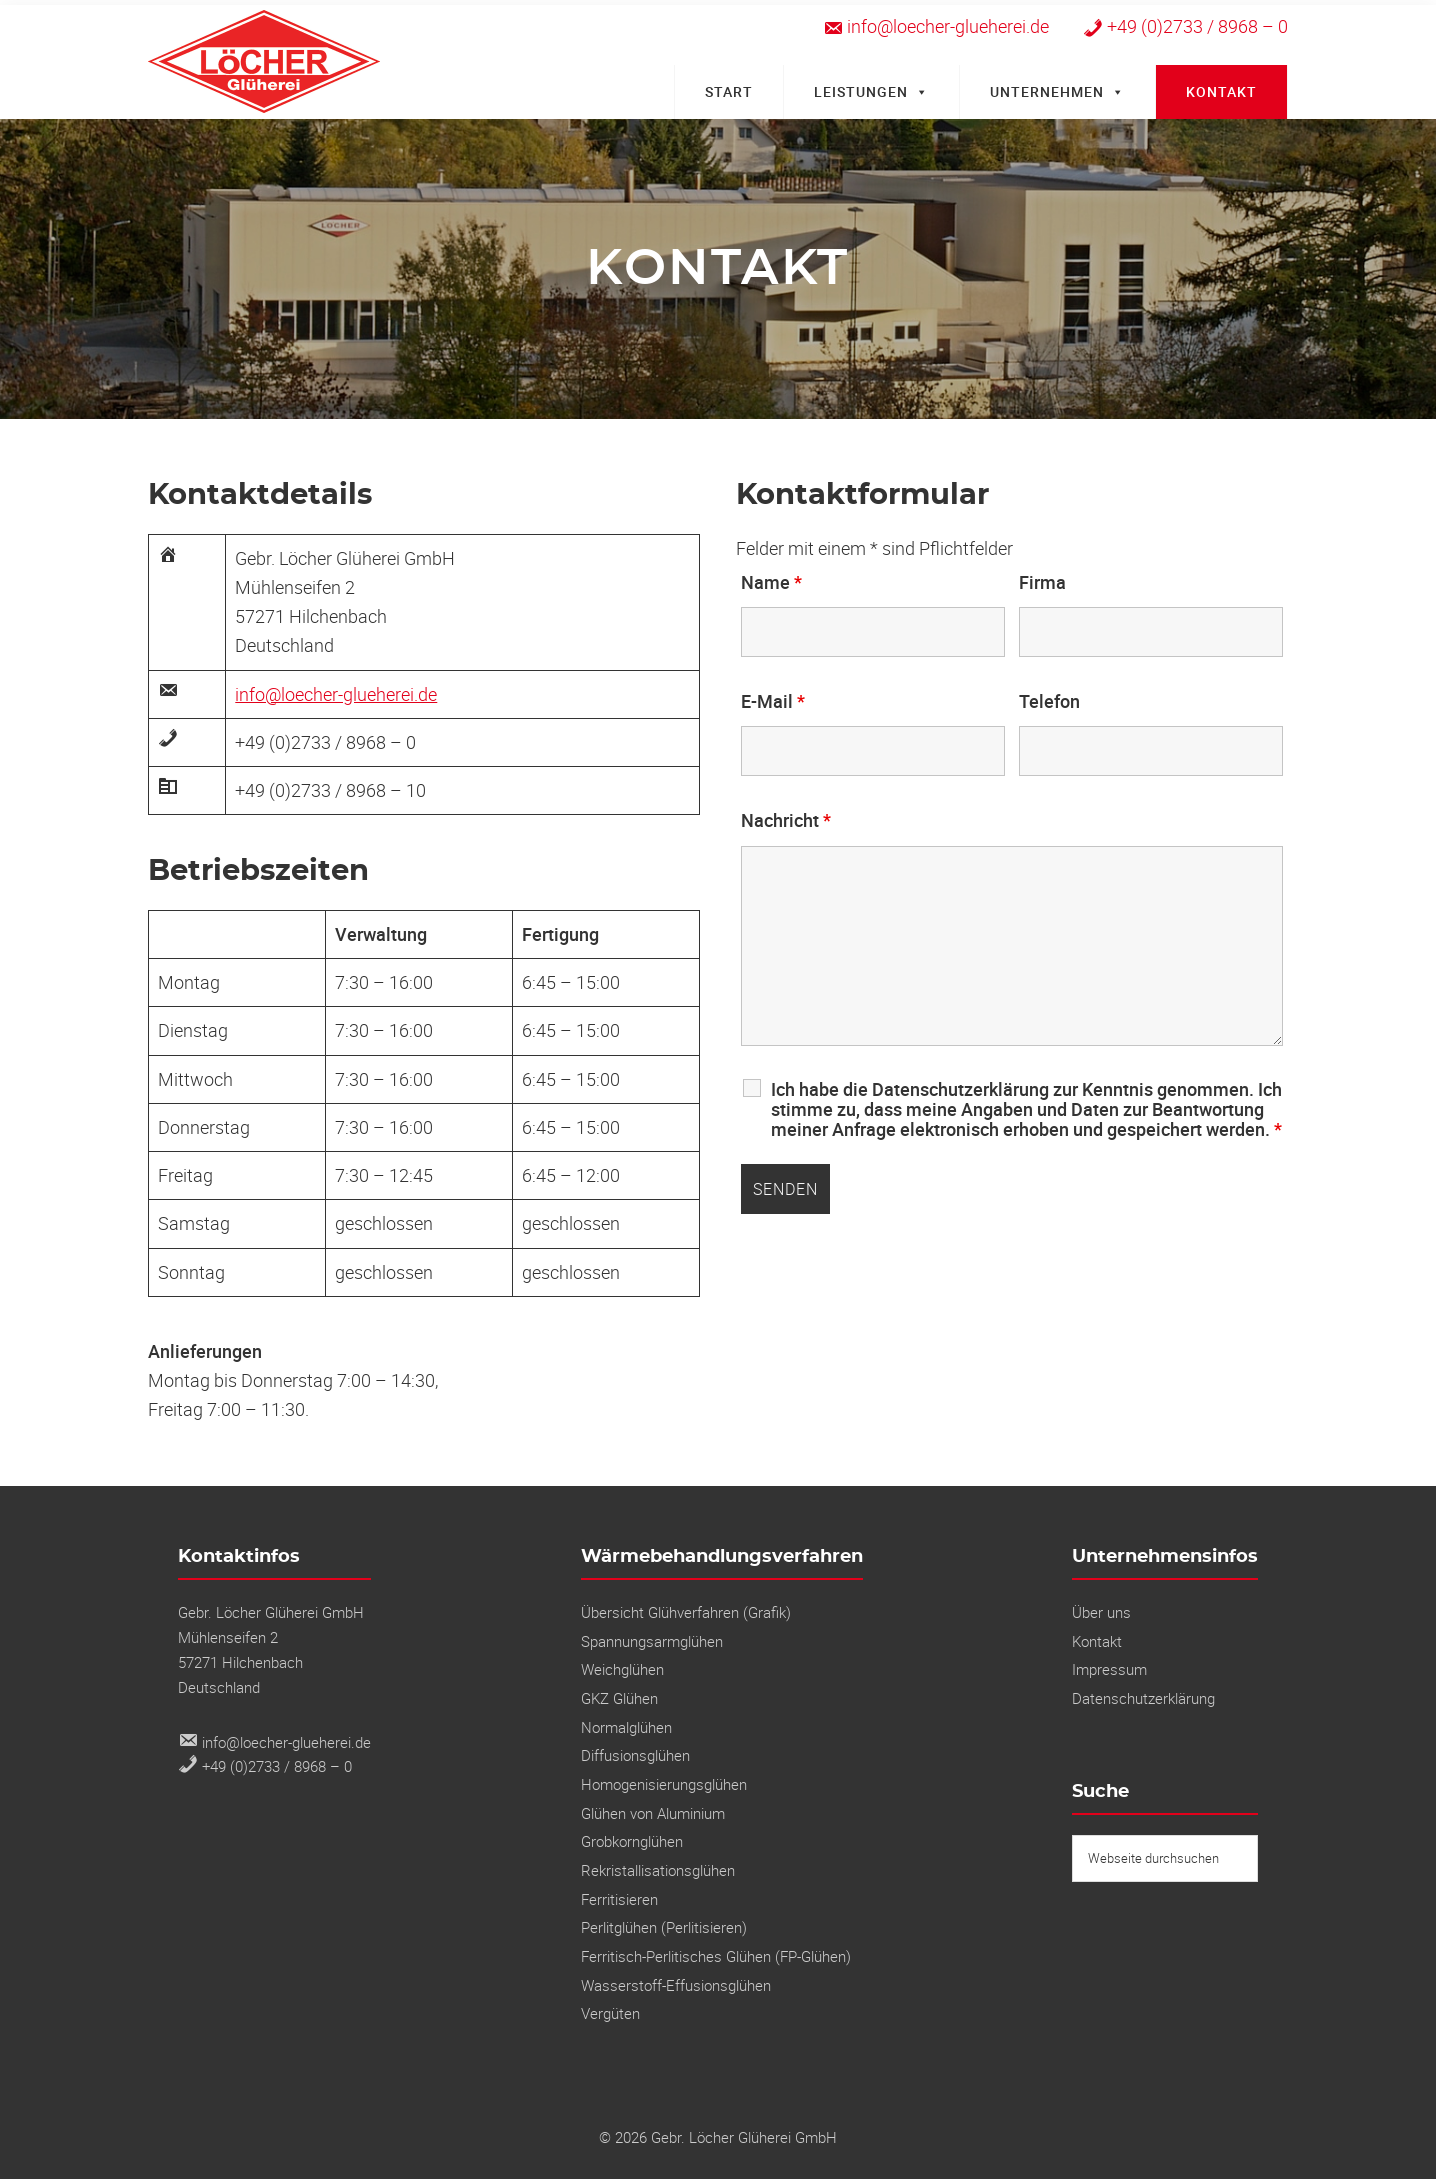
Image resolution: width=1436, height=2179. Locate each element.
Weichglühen (622, 1669)
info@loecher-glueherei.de (336, 694)
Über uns (1101, 1612)
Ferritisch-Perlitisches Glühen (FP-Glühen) (716, 1956)
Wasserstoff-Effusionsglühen (676, 1985)
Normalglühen (626, 1727)
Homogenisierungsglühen (664, 1784)
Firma (1042, 582)
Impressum (1109, 1669)
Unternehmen (1057, 91)
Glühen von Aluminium (653, 1813)
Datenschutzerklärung (1143, 1698)
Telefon (1049, 701)
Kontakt (1221, 91)
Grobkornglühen (632, 1841)
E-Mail (773, 701)
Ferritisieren (619, 1899)
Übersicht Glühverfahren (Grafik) (686, 1612)
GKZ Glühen (619, 1698)
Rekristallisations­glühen (658, 1870)
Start (729, 91)
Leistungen (871, 91)
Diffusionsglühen (635, 1755)
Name (771, 582)
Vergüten (610, 2013)
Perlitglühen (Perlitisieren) (664, 1927)
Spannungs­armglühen (652, 1641)
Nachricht (786, 820)
